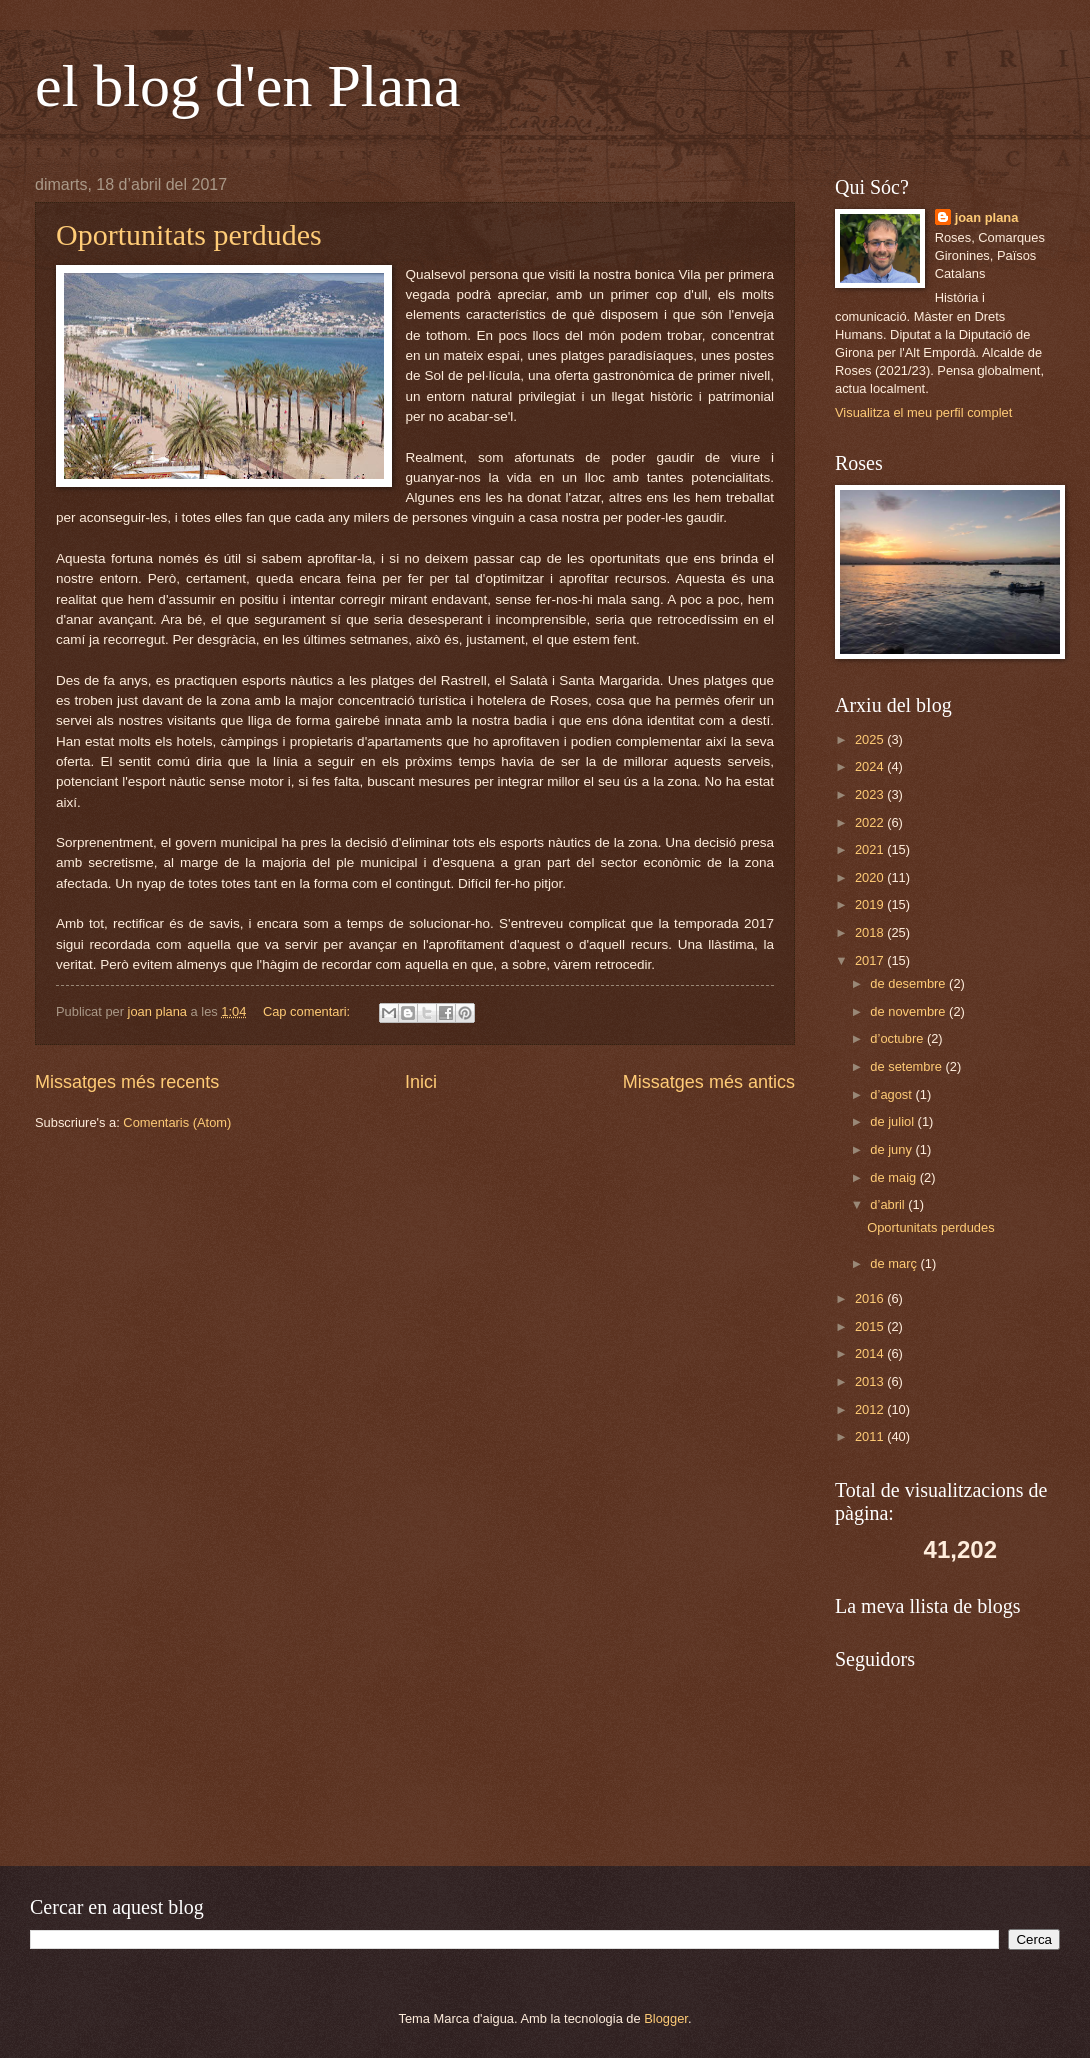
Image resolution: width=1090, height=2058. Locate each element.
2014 (871, 1353)
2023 (871, 794)
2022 (871, 822)
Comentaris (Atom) (177, 1122)
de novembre (909, 1011)
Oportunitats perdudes (189, 234)
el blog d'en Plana (248, 86)
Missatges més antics (709, 1082)
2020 (871, 877)
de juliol (893, 1121)
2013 (871, 1381)
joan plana (987, 217)
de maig (894, 1177)
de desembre (909, 983)
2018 (871, 932)
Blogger (666, 2018)
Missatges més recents (127, 1082)
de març (895, 1263)
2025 (871, 739)
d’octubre (898, 1038)
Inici (421, 1082)
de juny (892, 1149)
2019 (871, 904)
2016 (871, 1298)
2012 (871, 1409)
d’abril (889, 1204)
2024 (871, 766)
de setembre (907, 1066)
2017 (871, 960)
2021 (871, 849)
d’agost (892, 1094)
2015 (871, 1326)
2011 (871, 1436)
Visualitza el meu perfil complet (923, 412)
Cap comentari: (308, 1011)
